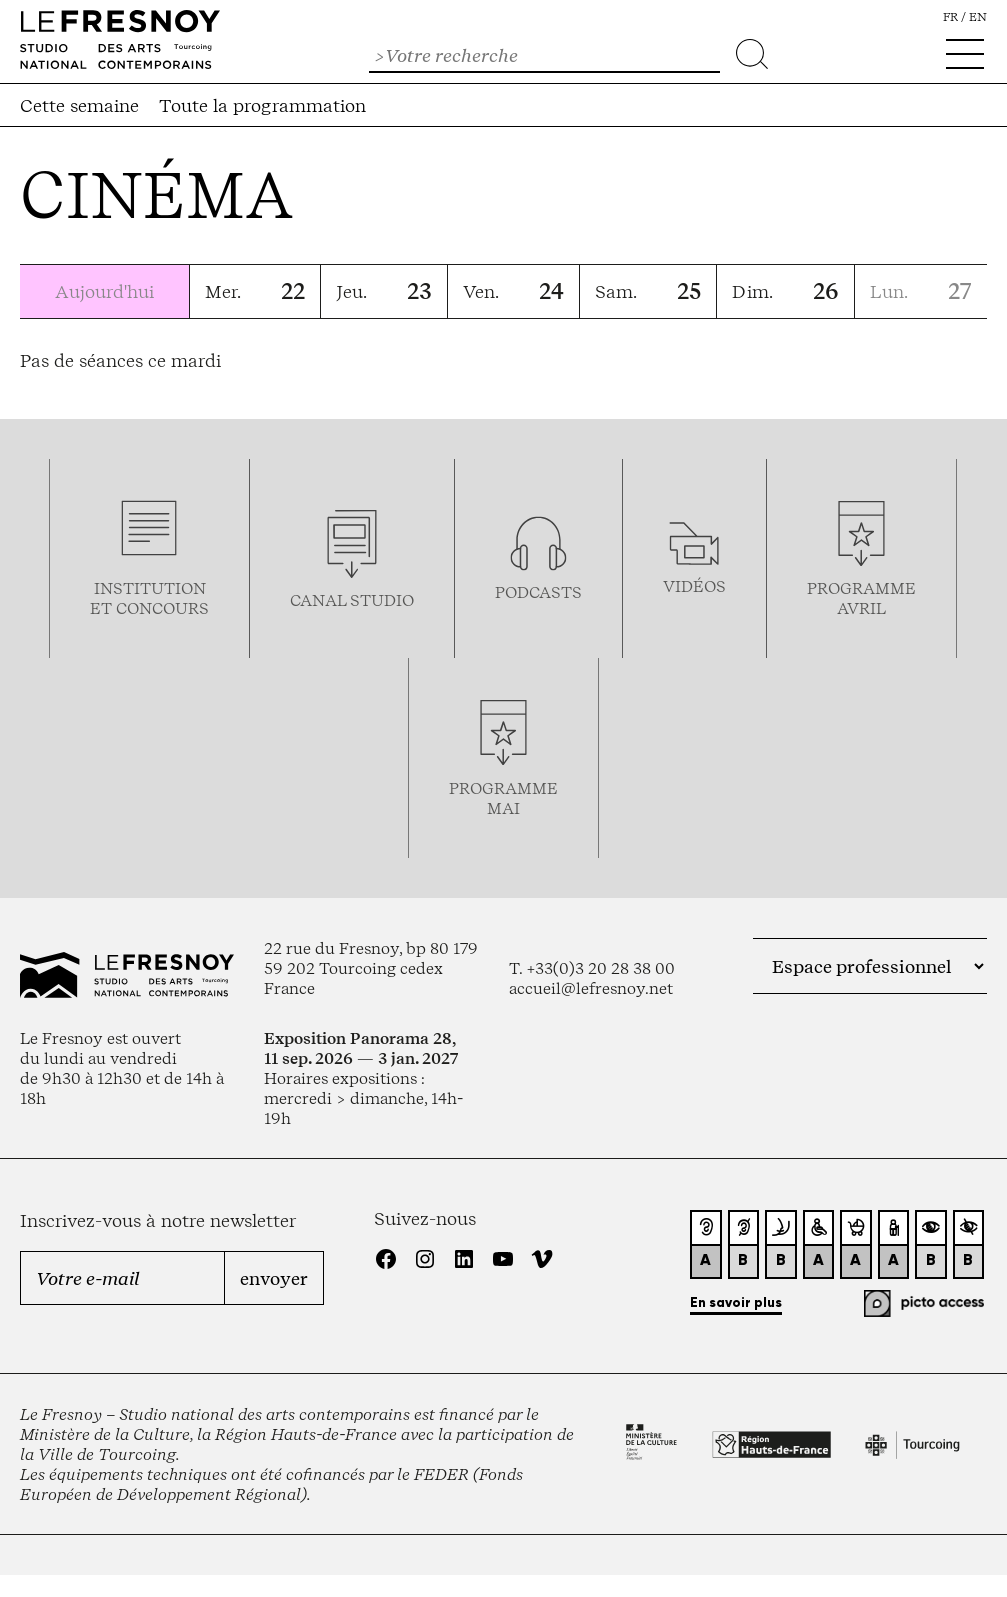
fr (950, 17)
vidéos (694, 586)
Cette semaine (79, 105)
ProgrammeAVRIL (861, 598)
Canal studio (352, 600)
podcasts (538, 592)
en (978, 17)
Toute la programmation (262, 105)
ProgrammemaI (503, 798)
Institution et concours (149, 598)
